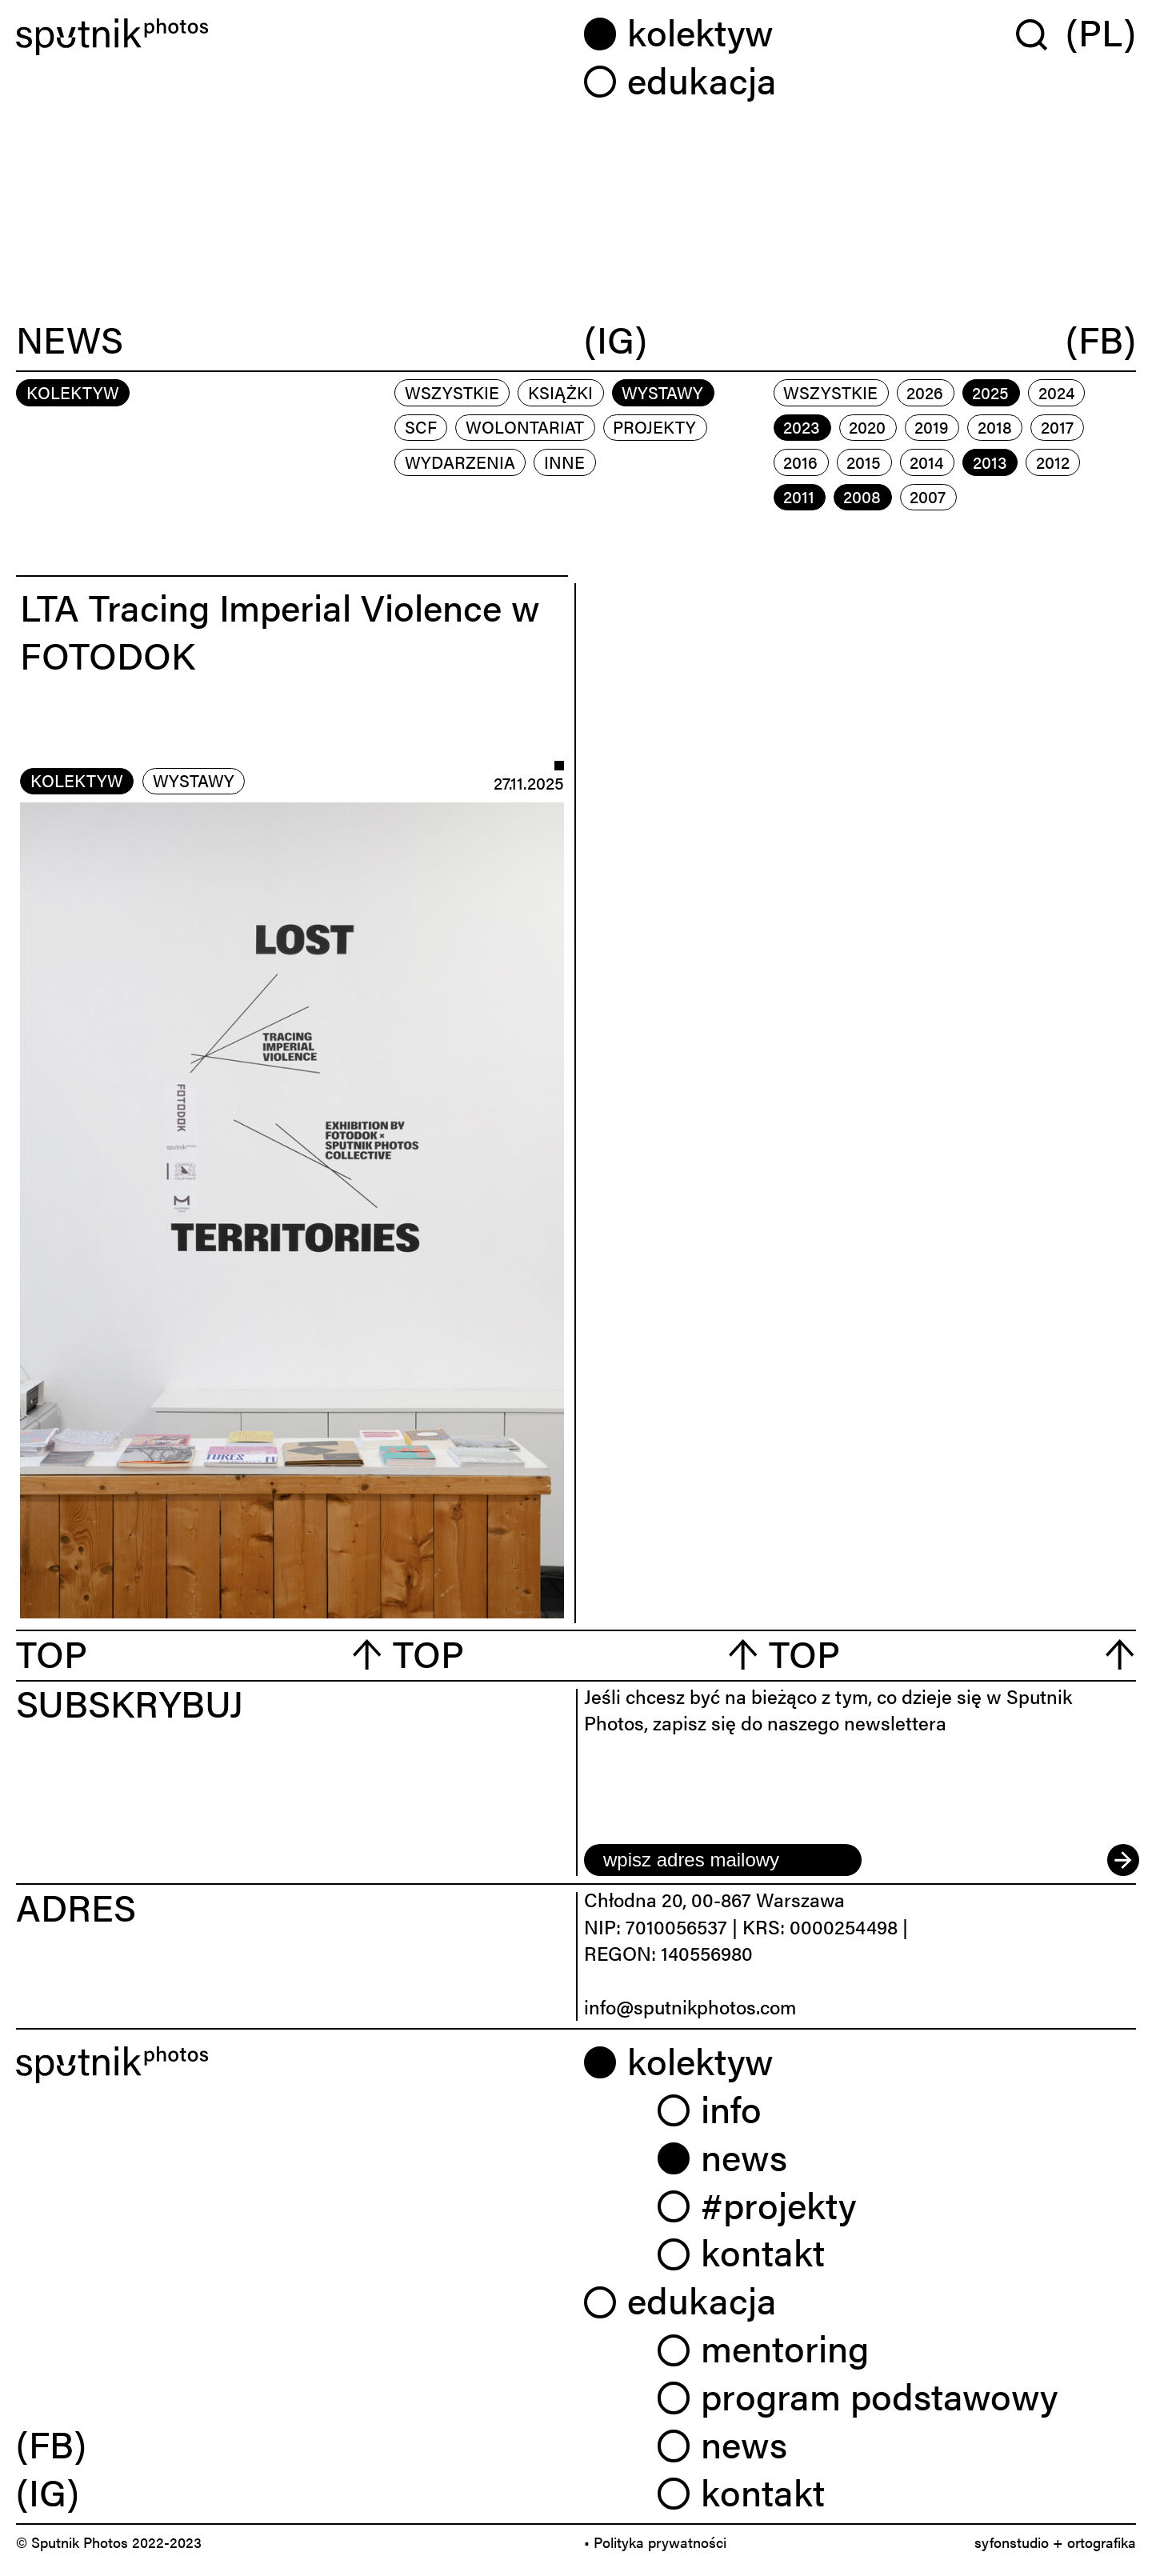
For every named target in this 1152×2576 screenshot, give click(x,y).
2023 (801, 426)
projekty (654, 426)
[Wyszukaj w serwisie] (1041, 34)
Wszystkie (452, 392)
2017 (1057, 426)
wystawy (662, 392)
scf (421, 426)
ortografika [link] (1101, 2542)
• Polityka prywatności (655, 2542)
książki (560, 392)
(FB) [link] (51, 2443)
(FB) (1101, 341)
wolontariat (525, 426)
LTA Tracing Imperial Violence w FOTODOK (280, 630)
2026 (924, 392)
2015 (863, 462)
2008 (862, 496)
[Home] (292, 36)
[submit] (1121, 1860)
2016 (800, 462)
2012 (1053, 462)
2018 (995, 426)
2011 (798, 496)
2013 (990, 462)
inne (564, 462)
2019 (931, 426)
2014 (926, 462)
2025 (990, 392)
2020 (867, 426)
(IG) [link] (47, 2491)
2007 (928, 496)
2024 (1056, 392)
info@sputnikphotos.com (690, 2006)
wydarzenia (460, 462)
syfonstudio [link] (1011, 2542)
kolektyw (76, 780)
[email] (723, 1860)
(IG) (615, 341)
